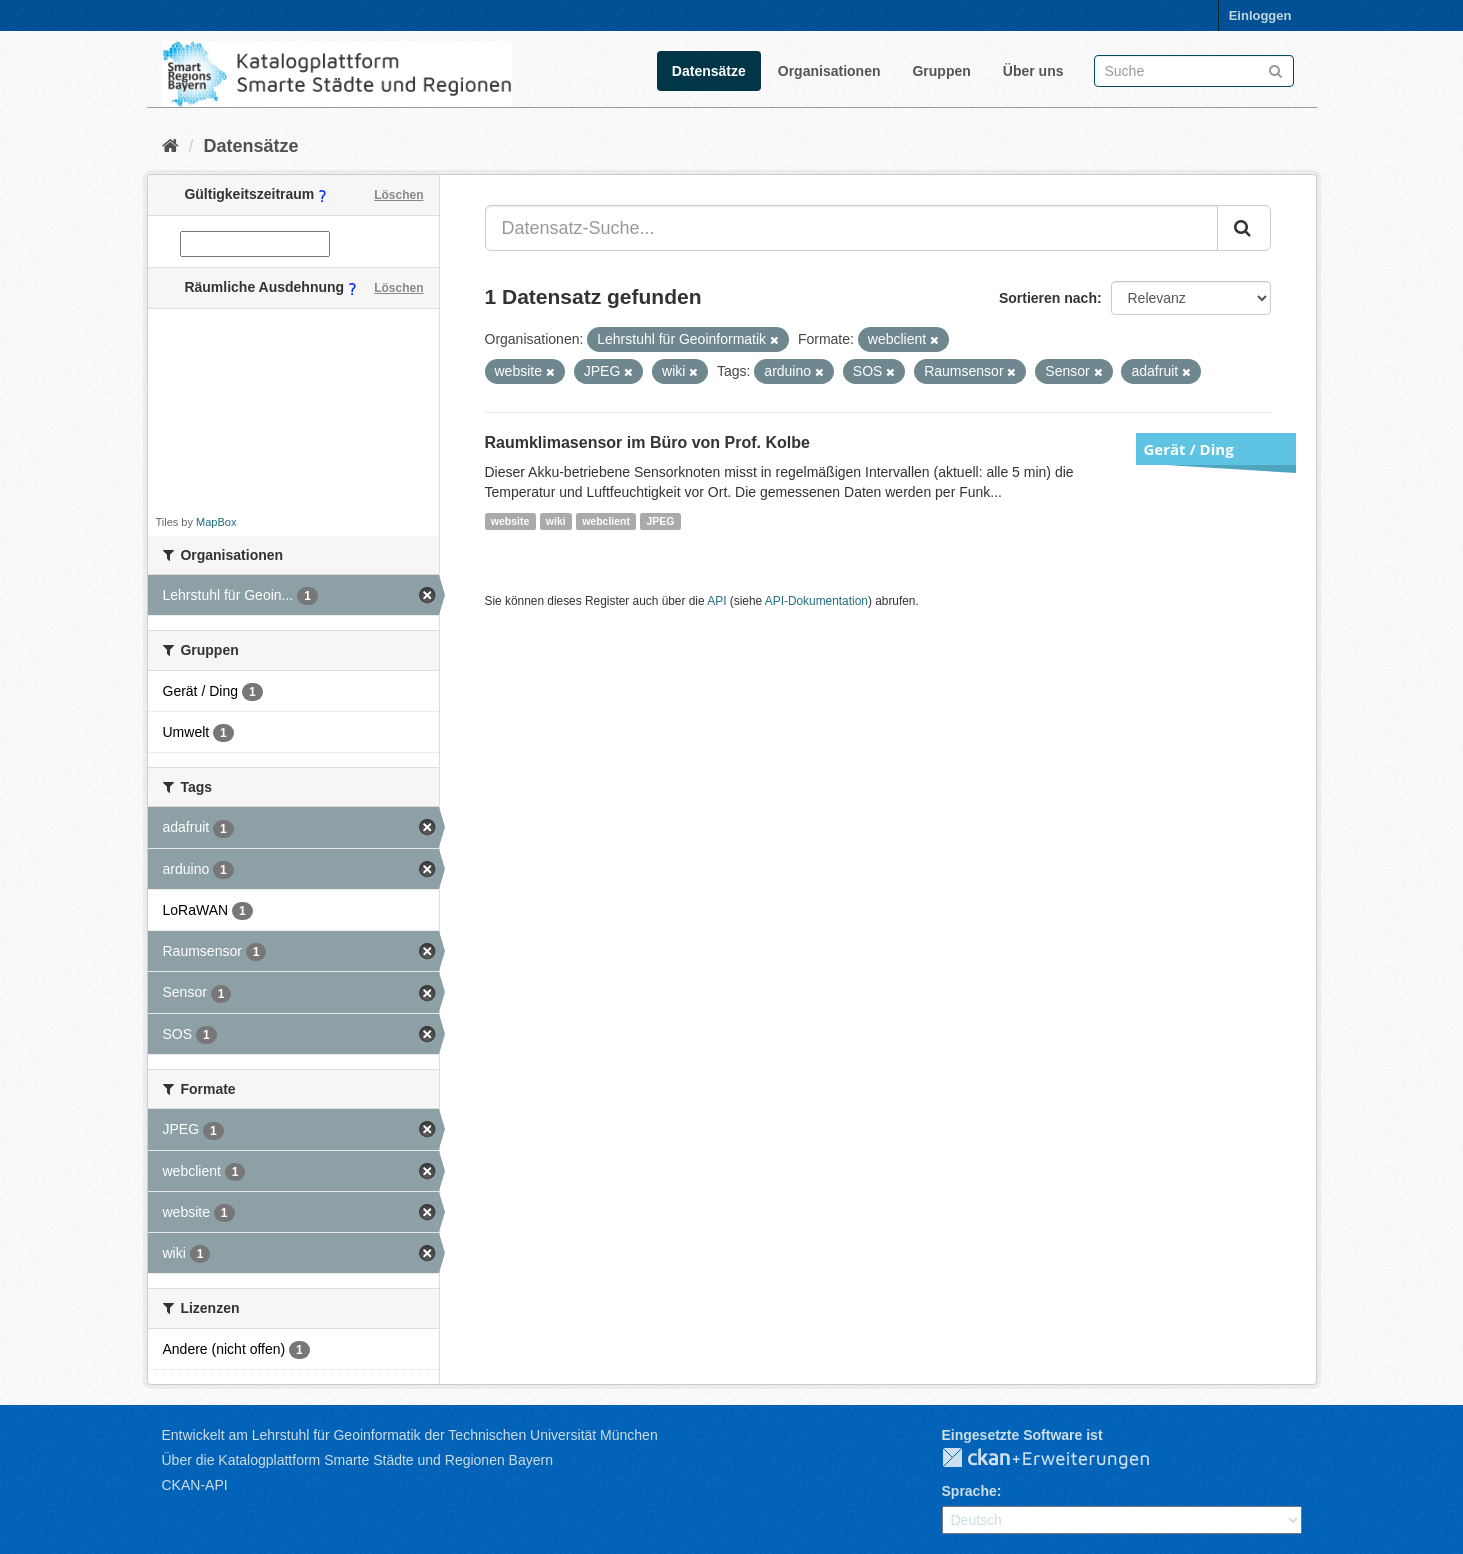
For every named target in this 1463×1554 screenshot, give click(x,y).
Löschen (398, 195)
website (510, 521)
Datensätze (709, 71)
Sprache (969, 1491)
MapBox (216, 522)
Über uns (1033, 71)
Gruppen (941, 71)
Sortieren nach (1048, 298)
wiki (556, 521)
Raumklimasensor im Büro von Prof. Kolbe (647, 442)
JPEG (660, 521)
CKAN (1062, 1459)
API (716, 601)
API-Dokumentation (816, 601)
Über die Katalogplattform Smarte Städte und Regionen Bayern (357, 1460)
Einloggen (1260, 15)
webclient (606, 521)
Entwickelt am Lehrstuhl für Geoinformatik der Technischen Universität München (410, 1435)
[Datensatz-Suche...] (851, 228)
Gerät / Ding (1189, 449)
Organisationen (829, 71)
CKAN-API (195, 1485)
